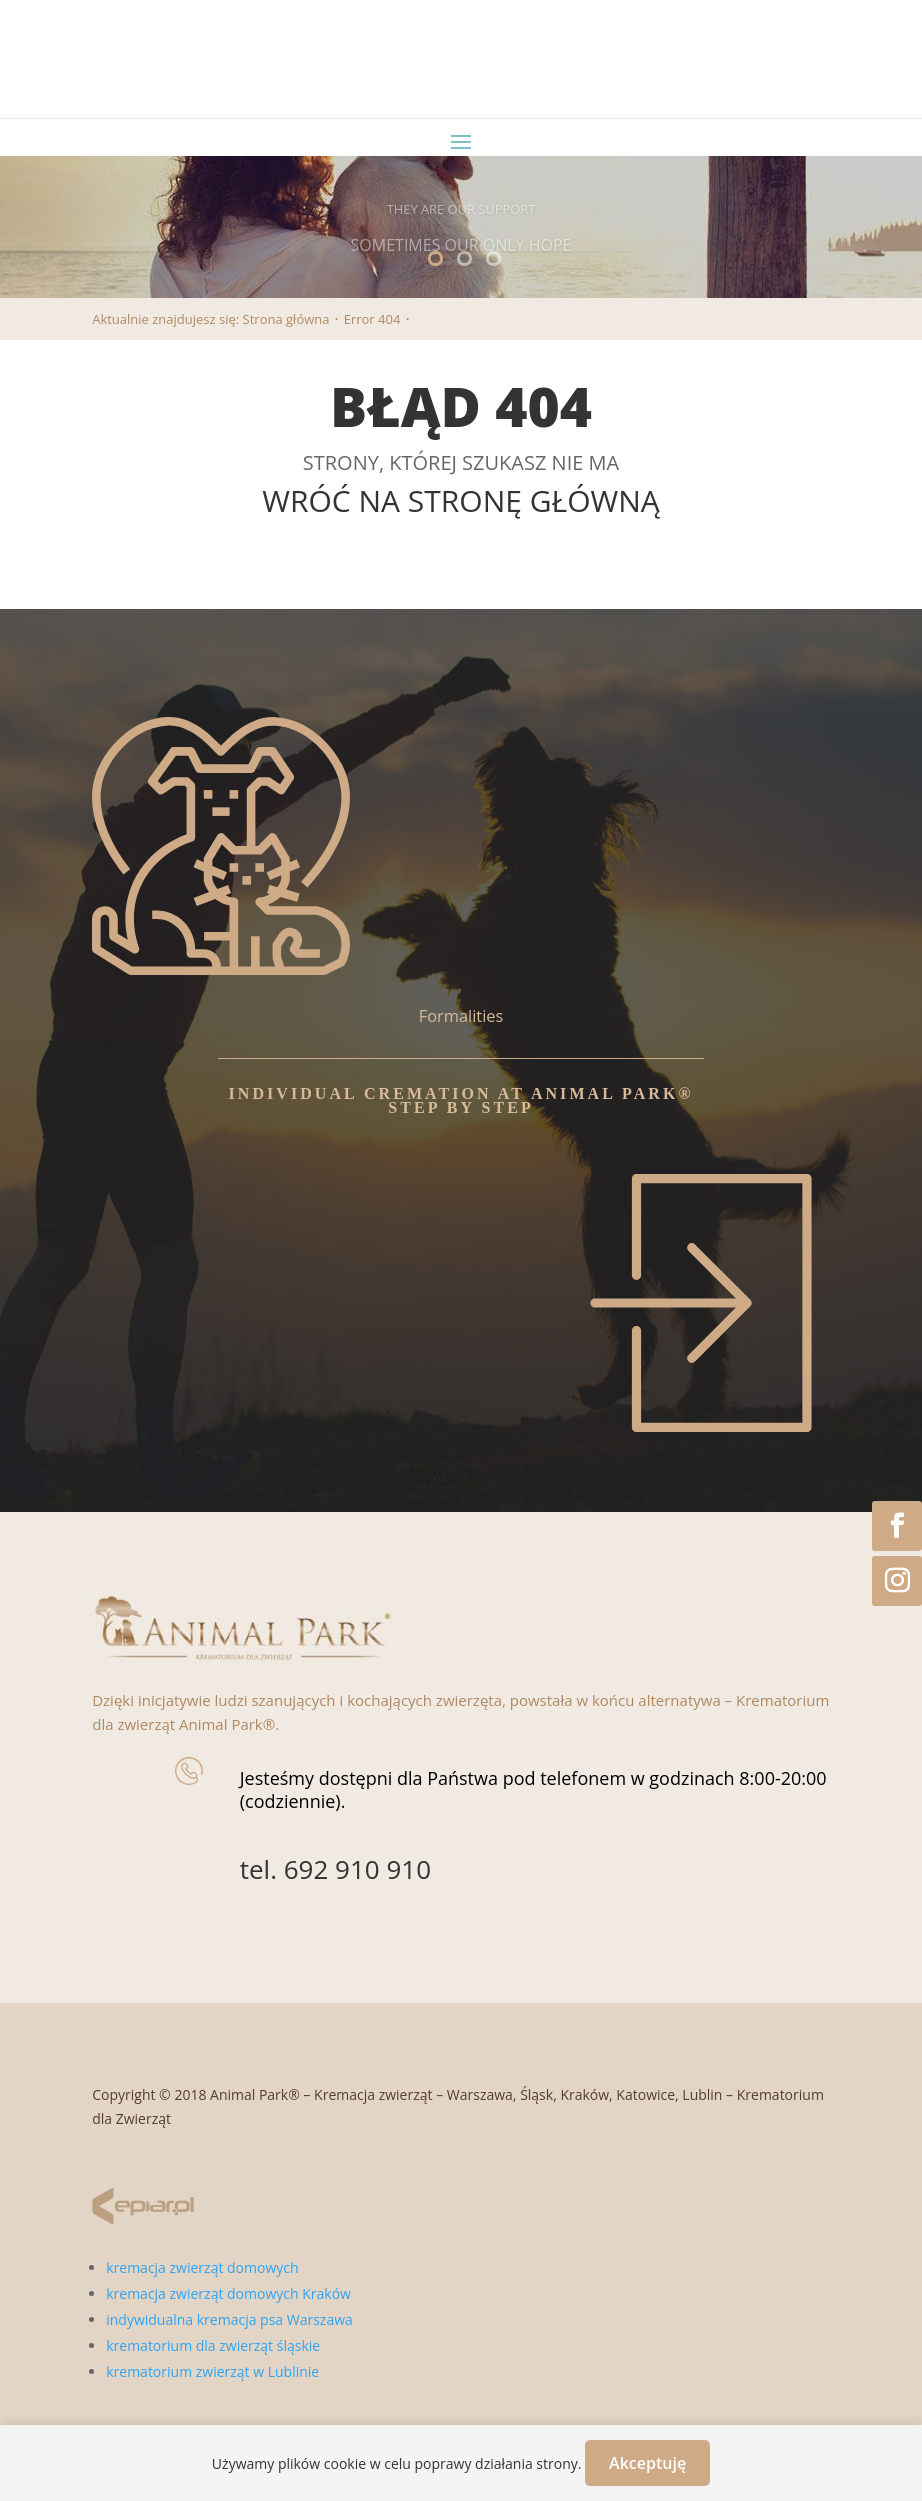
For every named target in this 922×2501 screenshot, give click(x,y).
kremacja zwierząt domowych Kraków (228, 2293)
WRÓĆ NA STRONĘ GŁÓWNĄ (461, 500)
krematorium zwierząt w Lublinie (212, 2371)
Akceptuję (647, 2463)
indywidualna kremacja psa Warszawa (229, 2319)
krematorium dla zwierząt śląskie (213, 2345)
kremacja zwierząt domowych (202, 2267)
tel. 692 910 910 (335, 1869)
